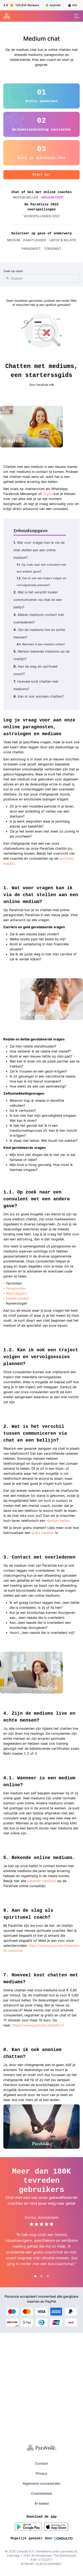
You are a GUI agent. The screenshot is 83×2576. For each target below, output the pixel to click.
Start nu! (41, 175)
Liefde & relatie (62, 240)
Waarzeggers (16, 1293)
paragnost (31, 249)
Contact (41, 2463)
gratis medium (42, 1533)
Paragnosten (16, 1288)
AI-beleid (41, 2503)
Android (53, 5)
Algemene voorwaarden (42, 2483)
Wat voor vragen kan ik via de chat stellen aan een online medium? (39, 550)
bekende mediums (41, 1881)
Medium (13, 240)
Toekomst (52, 249)
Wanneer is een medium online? (41, 644)
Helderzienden (17, 1298)
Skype (48, 494)
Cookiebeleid (41, 2493)
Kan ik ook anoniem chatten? (38, 696)
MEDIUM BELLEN (25, 197)
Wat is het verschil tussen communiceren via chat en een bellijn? (37, 599)
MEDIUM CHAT (52, 197)
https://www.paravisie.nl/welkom (38, 2025)
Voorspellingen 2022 (41, 216)
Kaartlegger (34, 240)
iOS (72, 5)
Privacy (41, 2473)
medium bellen (57, 1520)
